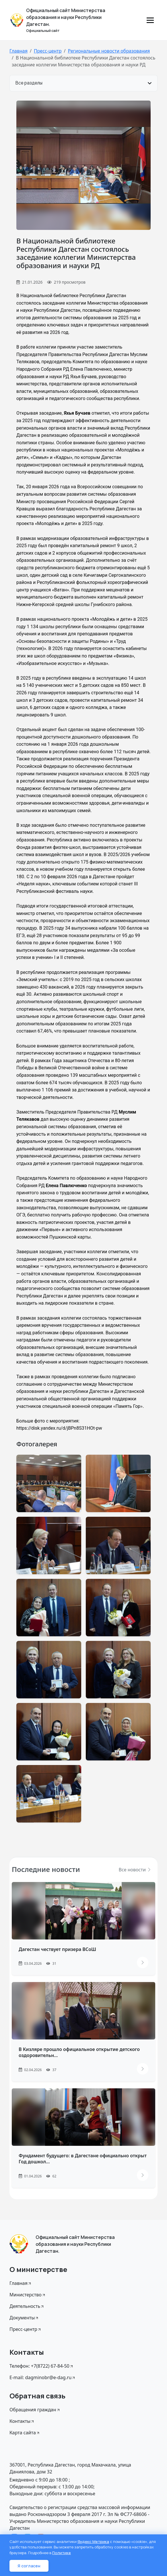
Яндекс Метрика (93, 2541)
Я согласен (29, 2566)
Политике (61, 2552)
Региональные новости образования (109, 51)
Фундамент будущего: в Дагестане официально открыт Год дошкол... (83, 2158)
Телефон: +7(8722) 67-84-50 (41, 2366)
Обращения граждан (35, 2409)
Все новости (135, 1869)
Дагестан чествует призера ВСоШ (57, 1949)
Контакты (22, 2421)
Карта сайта (24, 2432)
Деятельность (26, 2306)
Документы (24, 2317)
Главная (18, 51)
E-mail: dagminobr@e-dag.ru (42, 2377)
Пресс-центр (48, 51)
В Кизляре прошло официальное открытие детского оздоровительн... (79, 2052)
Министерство (27, 2295)
